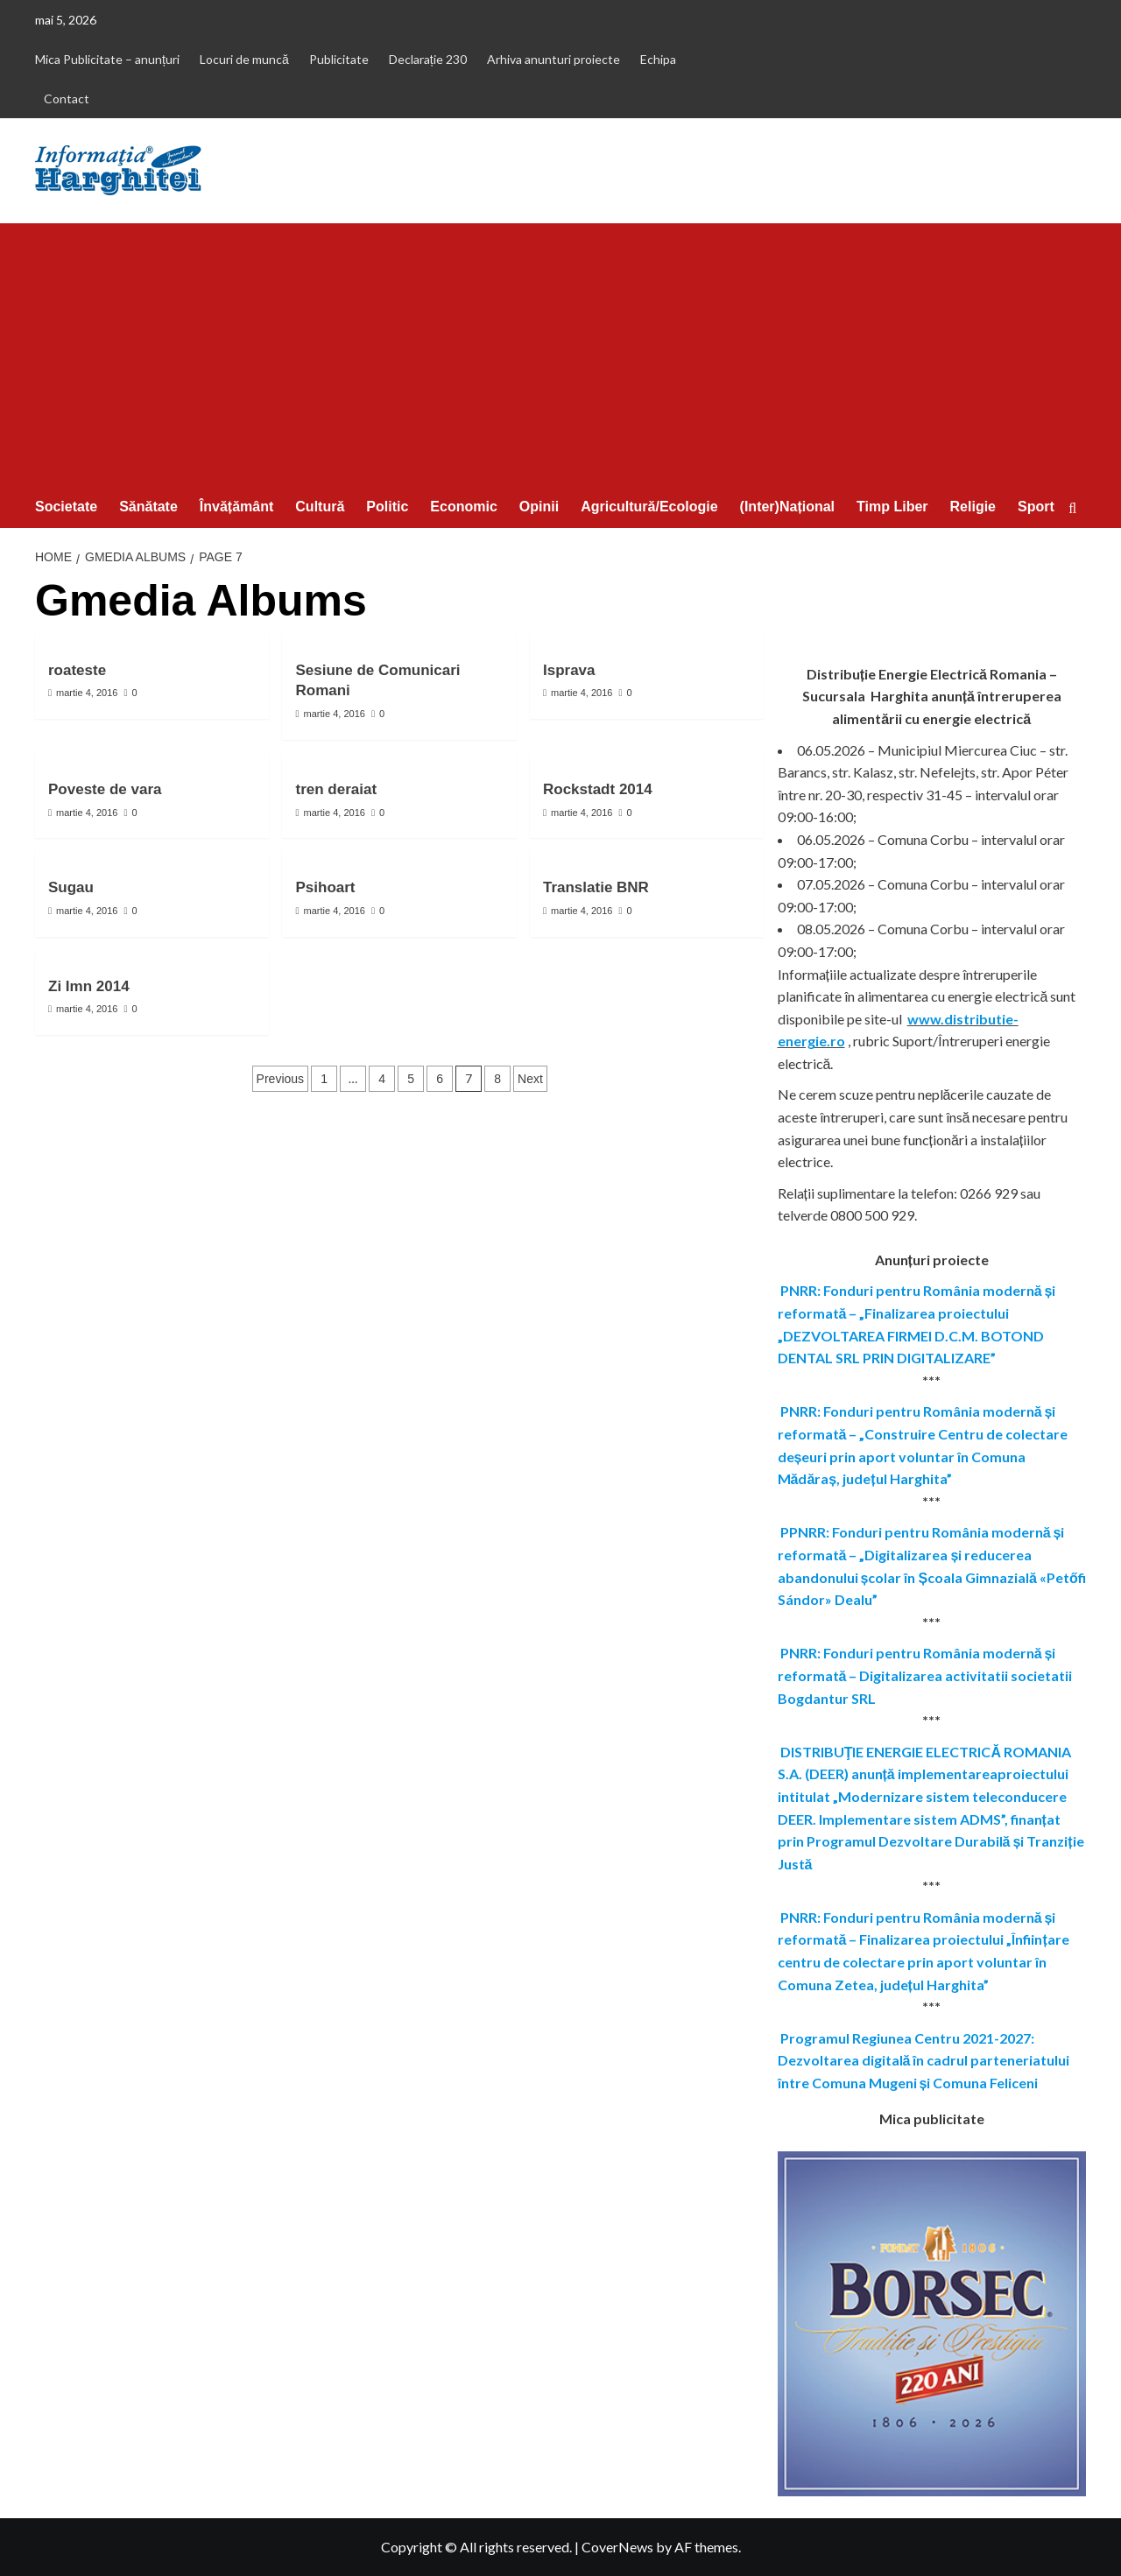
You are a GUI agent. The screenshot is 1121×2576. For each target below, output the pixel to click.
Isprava (569, 670)
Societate (66, 506)
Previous (280, 1079)
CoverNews (617, 2546)
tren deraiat (336, 789)
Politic (387, 506)
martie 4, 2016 (86, 692)
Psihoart (325, 887)
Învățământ (236, 506)
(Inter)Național (787, 506)
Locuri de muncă (244, 59)
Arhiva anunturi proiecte (553, 59)
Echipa (658, 59)
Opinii (539, 506)
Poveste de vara (104, 789)
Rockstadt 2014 (597, 789)
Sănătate (148, 506)
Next (530, 1079)
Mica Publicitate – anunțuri (107, 59)
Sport (1036, 506)
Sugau (71, 887)
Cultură (319, 506)
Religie (973, 506)
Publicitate (339, 59)
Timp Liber (892, 506)
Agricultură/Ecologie (649, 506)
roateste (77, 670)
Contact (66, 98)
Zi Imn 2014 (89, 986)
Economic (463, 506)
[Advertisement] (560, 354)
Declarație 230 (428, 59)
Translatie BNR (596, 887)
